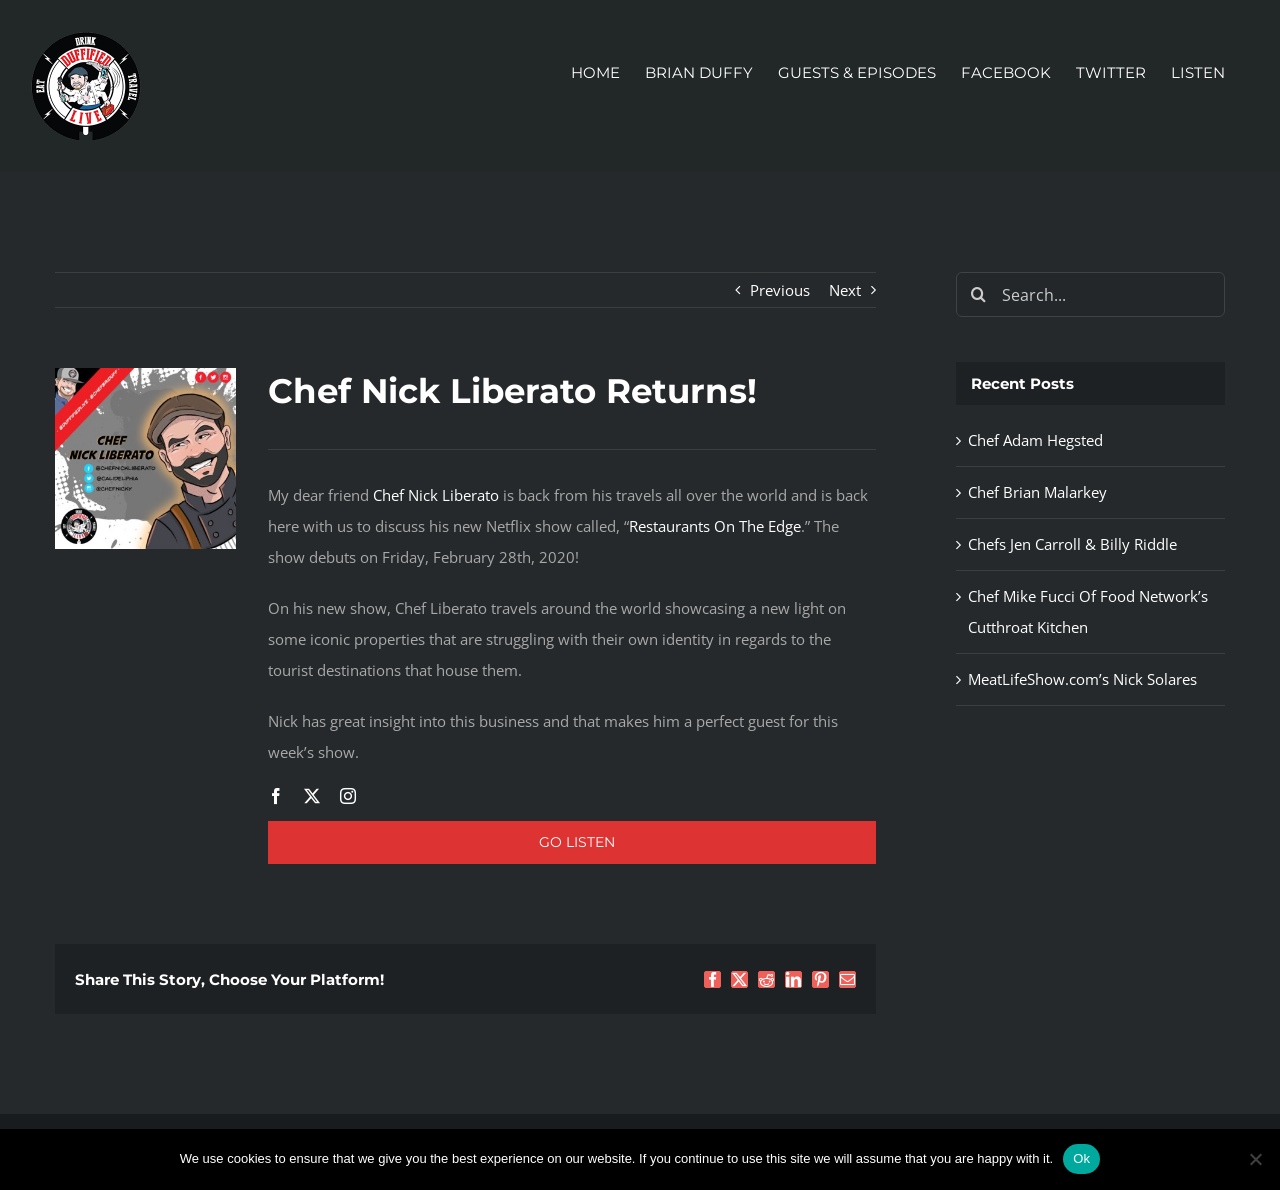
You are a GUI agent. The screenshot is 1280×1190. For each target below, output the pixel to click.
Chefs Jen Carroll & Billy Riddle (1072, 544)
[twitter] (312, 796)
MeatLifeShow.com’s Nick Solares (1082, 679)
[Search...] (1090, 294)
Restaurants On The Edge (715, 526)
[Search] (978, 294)
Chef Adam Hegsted (1035, 440)
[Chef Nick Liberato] (145, 375)
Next (845, 290)
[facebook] (276, 796)
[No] (1255, 1159)
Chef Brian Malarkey (1037, 492)
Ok (1081, 1158)
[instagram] (348, 796)
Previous (780, 290)
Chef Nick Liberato (436, 495)
